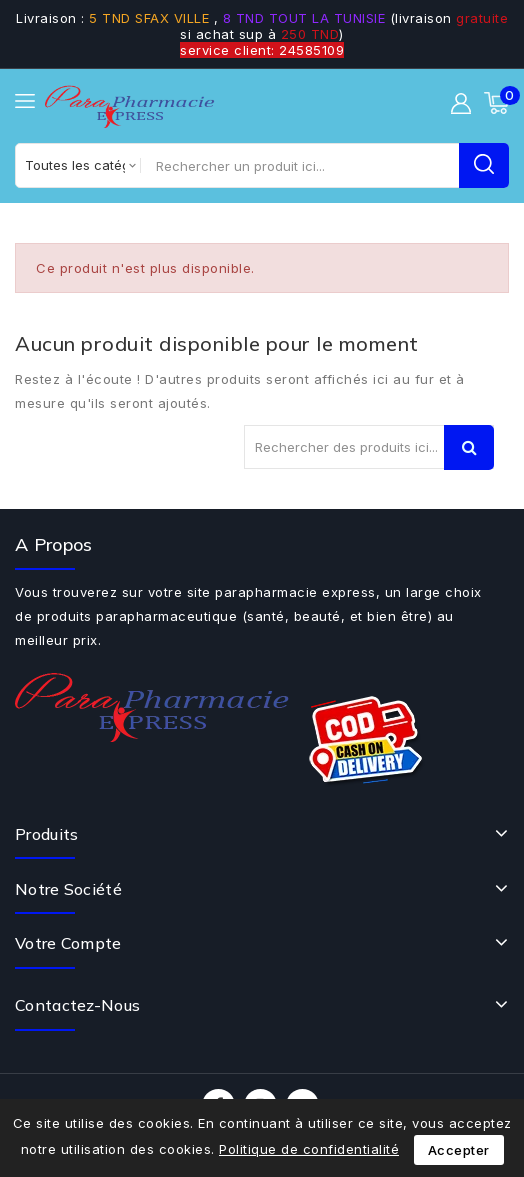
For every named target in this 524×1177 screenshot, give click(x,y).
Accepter (459, 1150)
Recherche (469, 447)
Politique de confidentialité (309, 1149)
